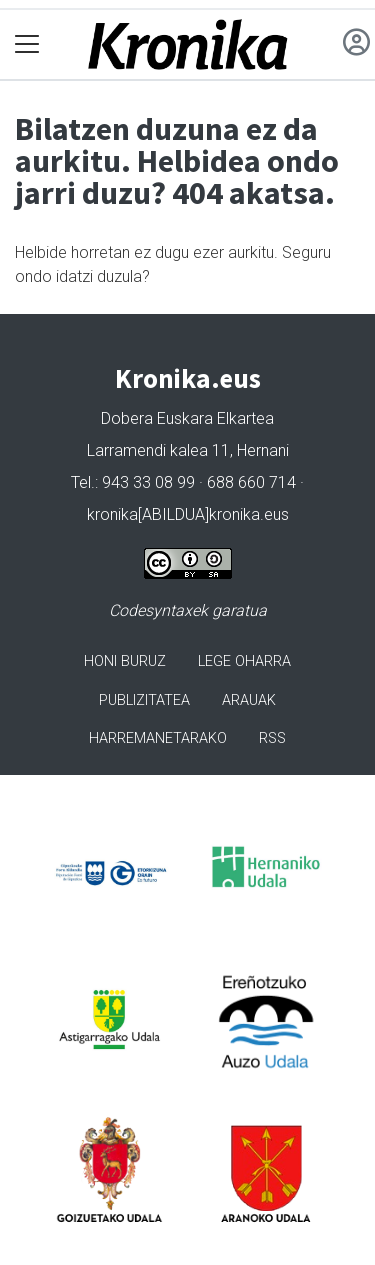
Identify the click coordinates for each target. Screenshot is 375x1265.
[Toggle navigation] (27, 44)
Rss (272, 738)
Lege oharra (244, 661)
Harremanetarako (158, 738)
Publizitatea (144, 700)
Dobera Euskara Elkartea (187, 418)
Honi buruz (125, 661)
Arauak (249, 700)
